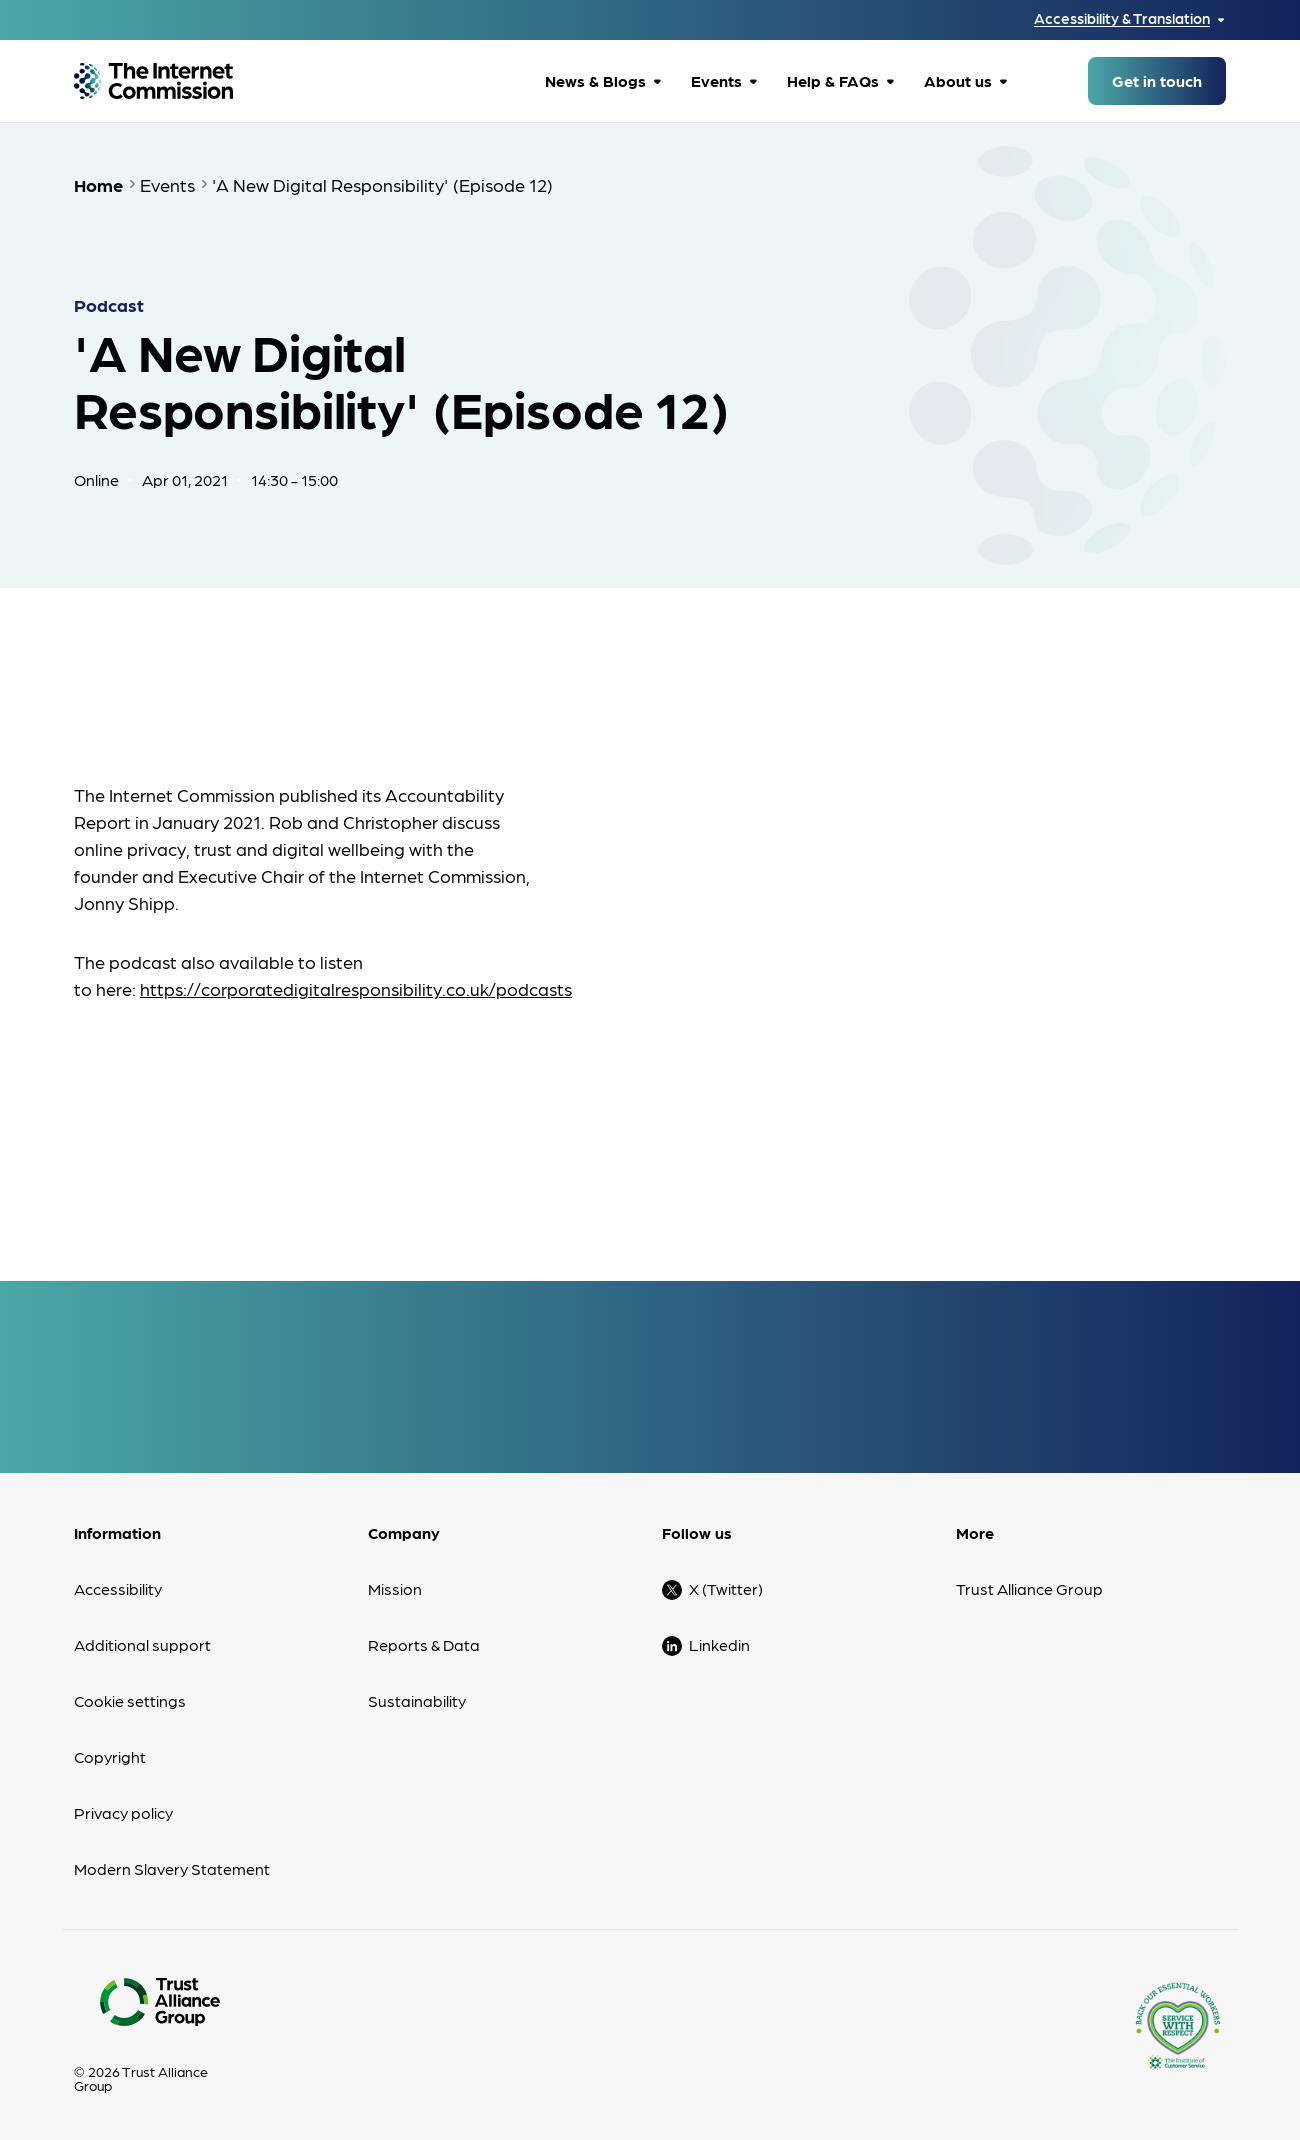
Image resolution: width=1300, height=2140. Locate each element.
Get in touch (1157, 80)
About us (958, 80)
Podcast (109, 305)
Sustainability (417, 1700)
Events (716, 80)
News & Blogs (595, 80)
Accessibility (118, 1588)
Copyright (110, 1756)
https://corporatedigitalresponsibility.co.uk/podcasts (356, 988)
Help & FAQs (833, 80)
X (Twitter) (726, 1588)
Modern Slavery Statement (172, 1868)
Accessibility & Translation (1122, 18)
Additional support (142, 1644)
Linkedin (719, 1644)
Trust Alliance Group (1029, 1588)
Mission (395, 1588)
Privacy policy (123, 1812)
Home (98, 184)
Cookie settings (130, 1700)
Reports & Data (424, 1644)
